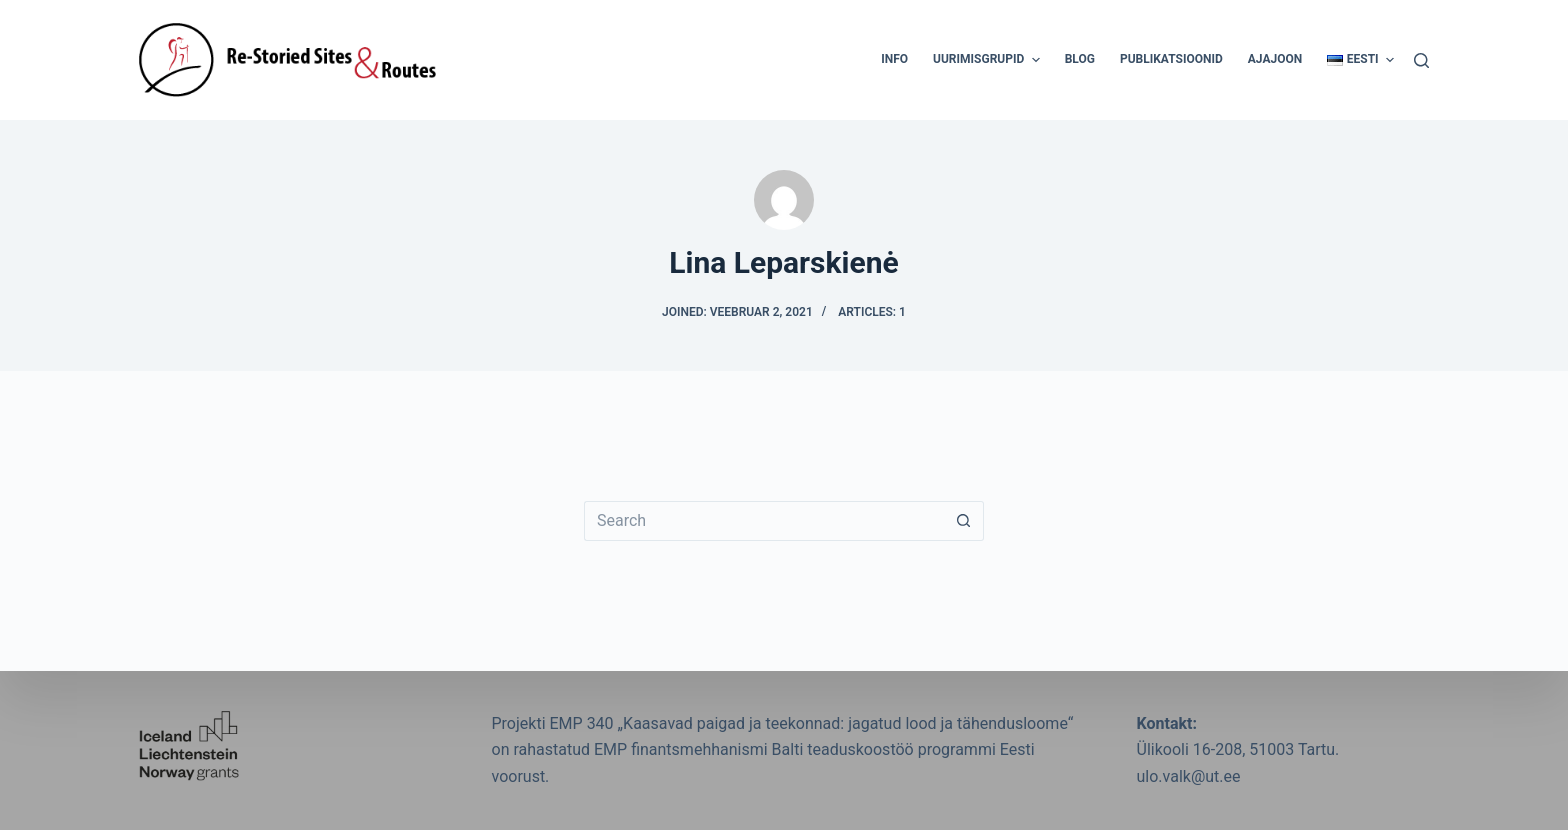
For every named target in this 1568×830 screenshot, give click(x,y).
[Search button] (964, 521)
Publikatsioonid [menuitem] (1171, 59)
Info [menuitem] (894, 59)
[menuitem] (1354, 60)
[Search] (1421, 60)
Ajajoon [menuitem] (1275, 59)
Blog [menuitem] (1080, 59)
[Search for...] (764, 521)
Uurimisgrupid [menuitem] (989, 60)
